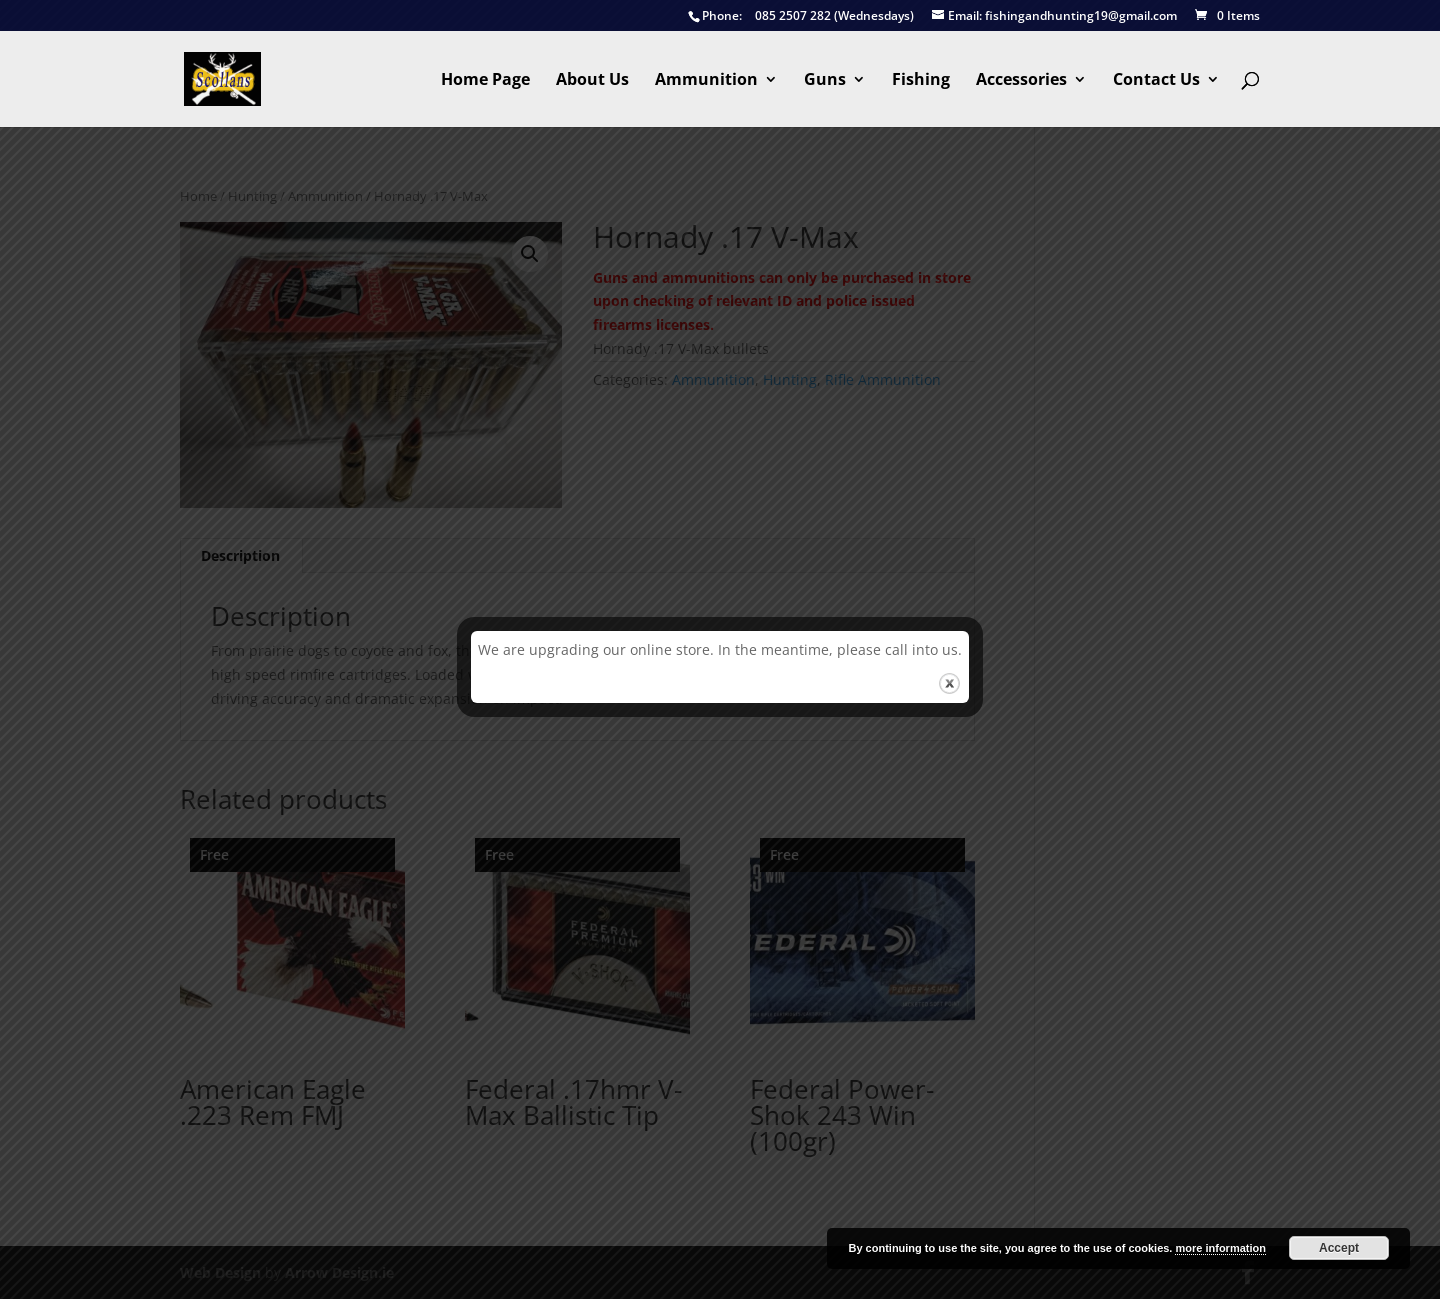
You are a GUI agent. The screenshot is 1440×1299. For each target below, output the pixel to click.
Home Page (485, 81)
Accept (1339, 1248)
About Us (592, 81)
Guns (825, 81)
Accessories (1021, 81)
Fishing (921, 81)
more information (1220, 1248)
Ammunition (706, 81)
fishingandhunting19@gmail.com (1054, 16)
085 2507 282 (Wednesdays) (801, 16)
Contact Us (1156, 81)
